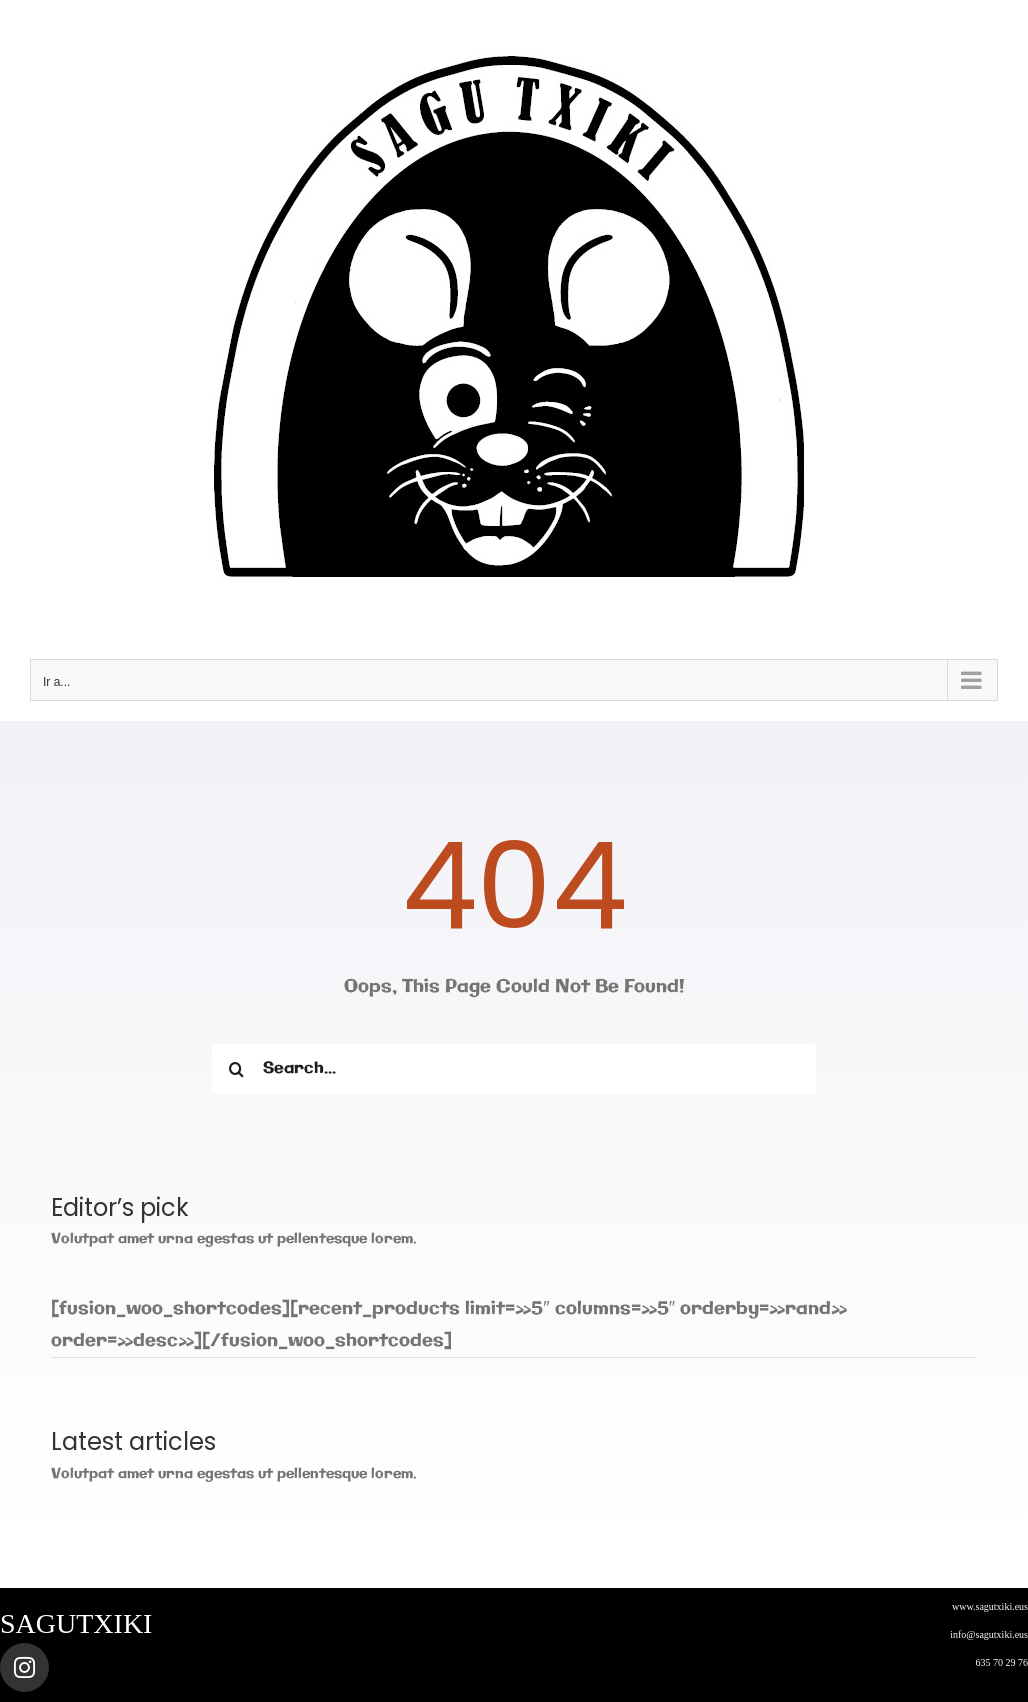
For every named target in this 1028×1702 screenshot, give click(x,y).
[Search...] (514, 1069)
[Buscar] (237, 1069)
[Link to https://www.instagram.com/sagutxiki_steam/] (24, 1667)
